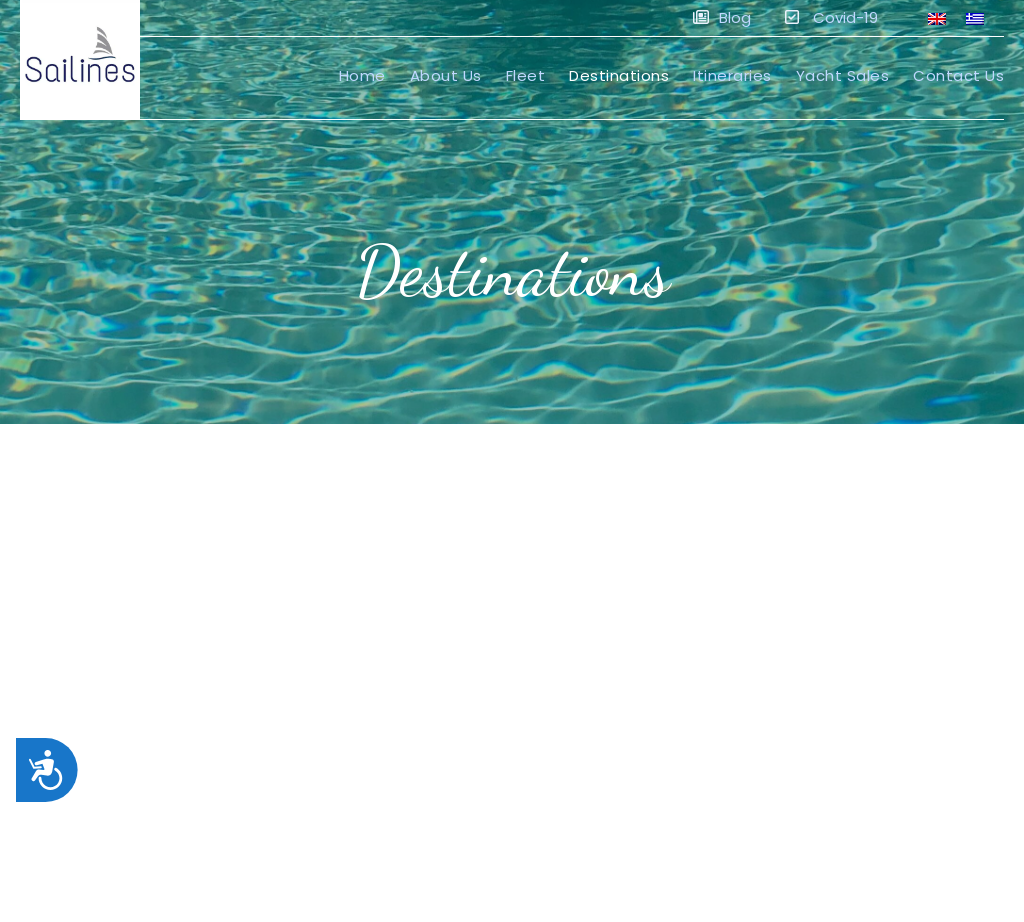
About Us (446, 75)
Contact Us (958, 75)
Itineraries (732, 75)
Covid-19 (831, 17)
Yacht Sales (843, 75)
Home (362, 75)
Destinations (619, 75)
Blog (722, 17)
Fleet (526, 75)
